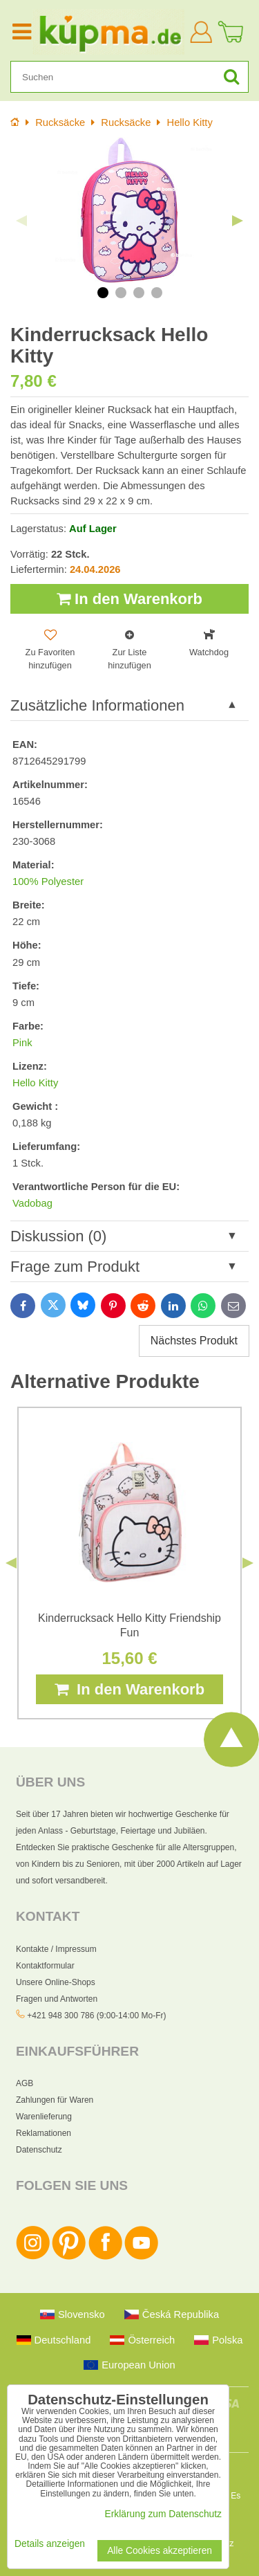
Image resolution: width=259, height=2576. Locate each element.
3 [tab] (138, 292)
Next (238, 221)
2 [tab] (120, 292)
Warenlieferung (44, 2116)
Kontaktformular (45, 1966)
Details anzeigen (50, 2544)
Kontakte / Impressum (56, 1949)
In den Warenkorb (129, 599)
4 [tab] (156, 292)
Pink (22, 1042)
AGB (24, 2083)
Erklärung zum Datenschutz (163, 2514)
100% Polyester (48, 881)
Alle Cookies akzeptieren (159, 2551)
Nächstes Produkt (194, 1340)
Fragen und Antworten (56, 1999)
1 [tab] (102, 292)
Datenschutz (39, 2150)
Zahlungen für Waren (54, 2100)
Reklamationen (43, 2133)
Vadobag (32, 1203)
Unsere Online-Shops (55, 1982)
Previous (21, 221)
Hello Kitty (35, 1082)
